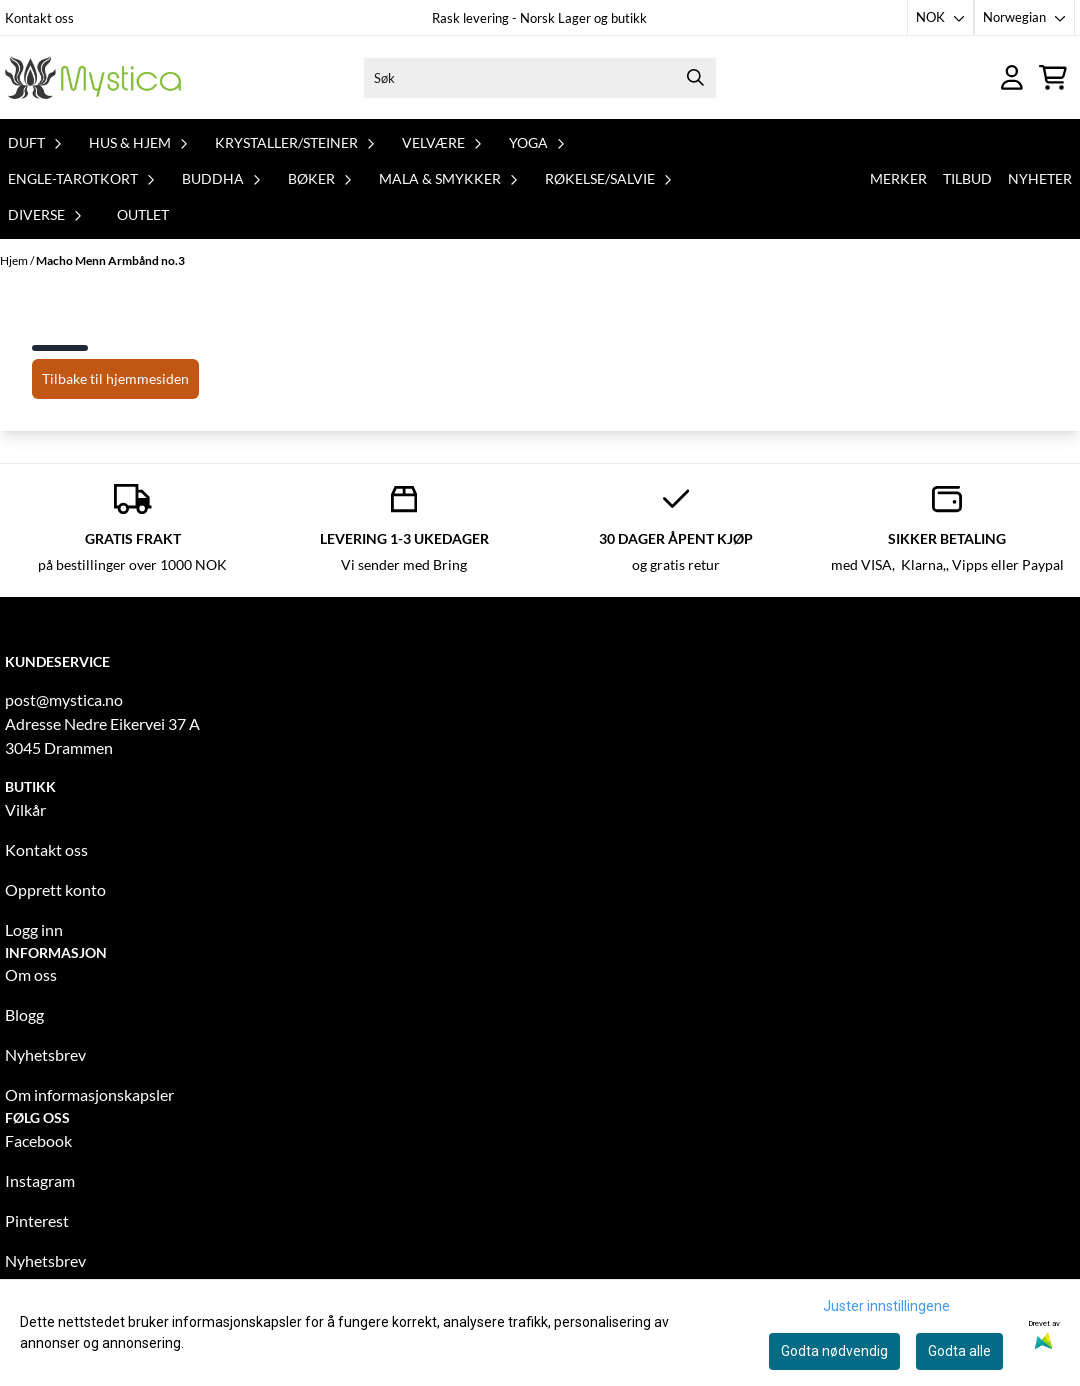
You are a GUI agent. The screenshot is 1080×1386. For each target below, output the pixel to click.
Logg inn (34, 929)
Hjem (15, 260)
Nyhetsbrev (45, 1054)
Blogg (24, 1014)
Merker (898, 178)
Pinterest (37, 1220)
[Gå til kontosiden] (1012, 77)
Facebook (38, 1140)
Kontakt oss (39, 18)
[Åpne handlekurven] (1053, 77)
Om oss (31, 974)
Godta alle (959, 1351)
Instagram (40, 1180)
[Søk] (539, 78)
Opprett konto (55, 889)
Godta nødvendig (834, 1351)
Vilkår (25, 809)
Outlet (143, 214)
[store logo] (93, 77)
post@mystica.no (64, 699)
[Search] (696, 78)
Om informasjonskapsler (89, 1094)
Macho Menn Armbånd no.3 (110, 260)
